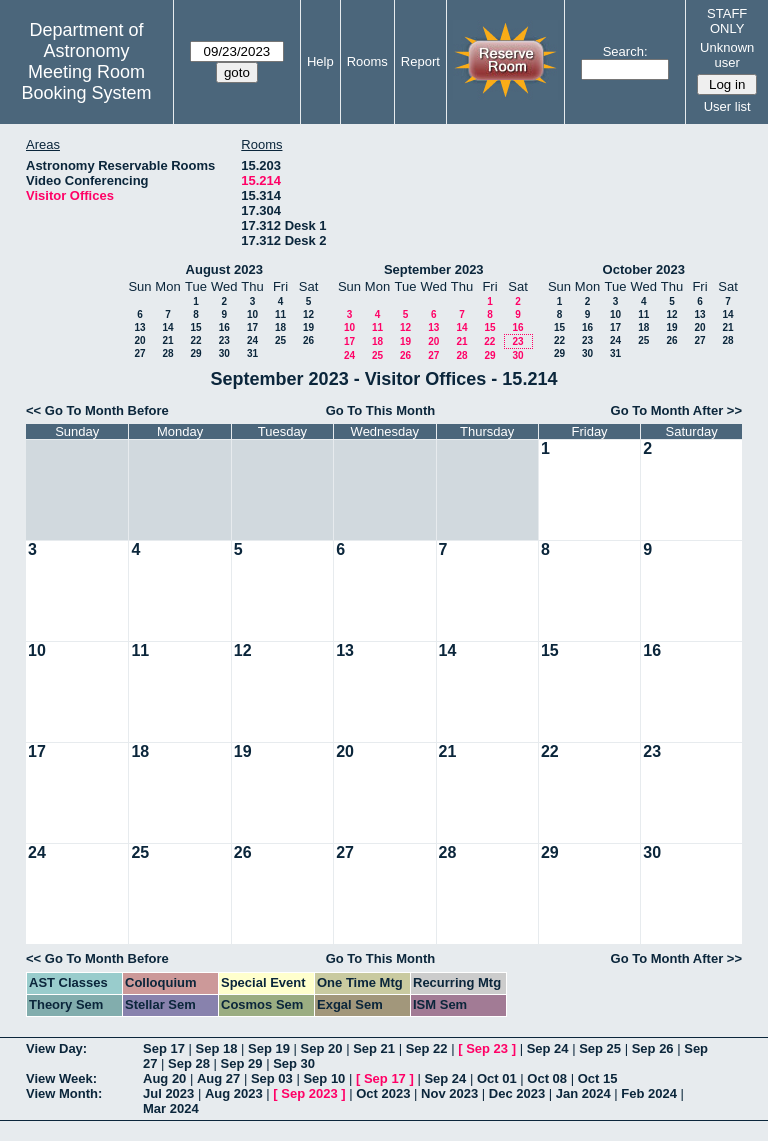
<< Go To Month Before (97, 410)
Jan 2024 (583, 1093)
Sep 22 (427, 1048)
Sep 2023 (309, 1093)
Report (420, 61)
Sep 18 (217, 1048)
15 (195, 327)
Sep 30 (294, 1063)
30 (224, 353)
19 (308, 327)
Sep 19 (269, 1048)
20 (139, 340)
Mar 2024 (171, 1108)
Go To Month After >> (676, 410)
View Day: (56, 1048)
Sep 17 (164, 1048)
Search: (625, 51)
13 (139, 327)
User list (727, 106)
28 (167, 353)
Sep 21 (374, 1048)
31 (252, 353)
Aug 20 (164, 1078)
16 (224, 327)
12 (308, 314)
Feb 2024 (649, 1093)
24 (252, 340)
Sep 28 (189, 1063)
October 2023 (644, 269)
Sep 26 (653, 1048)
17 (252, 327)
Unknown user (727, 55)
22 (195, 340)
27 (139, 353)
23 (224, 340)
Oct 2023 (383, 1093)
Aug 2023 (234, 1093)
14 (167, 327)
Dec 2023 (517, 1093)
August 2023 (224, 269)
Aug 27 (218, 1078)
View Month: (64, 1093)
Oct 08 (547, 1078)
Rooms (367, 61)
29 (195, 353)
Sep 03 (272, 1078)
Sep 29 (242, 1063)
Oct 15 (598, 1078)
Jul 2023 (168, 1093)
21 (167, 340)
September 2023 (434, 269)
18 (280, 327)
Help (320, 61)
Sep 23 (487, 1048)
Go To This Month (381, 410)
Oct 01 (497, 1078)
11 (280, 314)
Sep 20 (322, 1048)
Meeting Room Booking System (86, 82)
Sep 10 (324, 1078)
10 (252, 314)
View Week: (61, 1078)
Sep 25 (600, 1048)
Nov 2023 (449, 1093)
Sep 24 (548, 1048)
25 (280, 340)
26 (308, 340)
